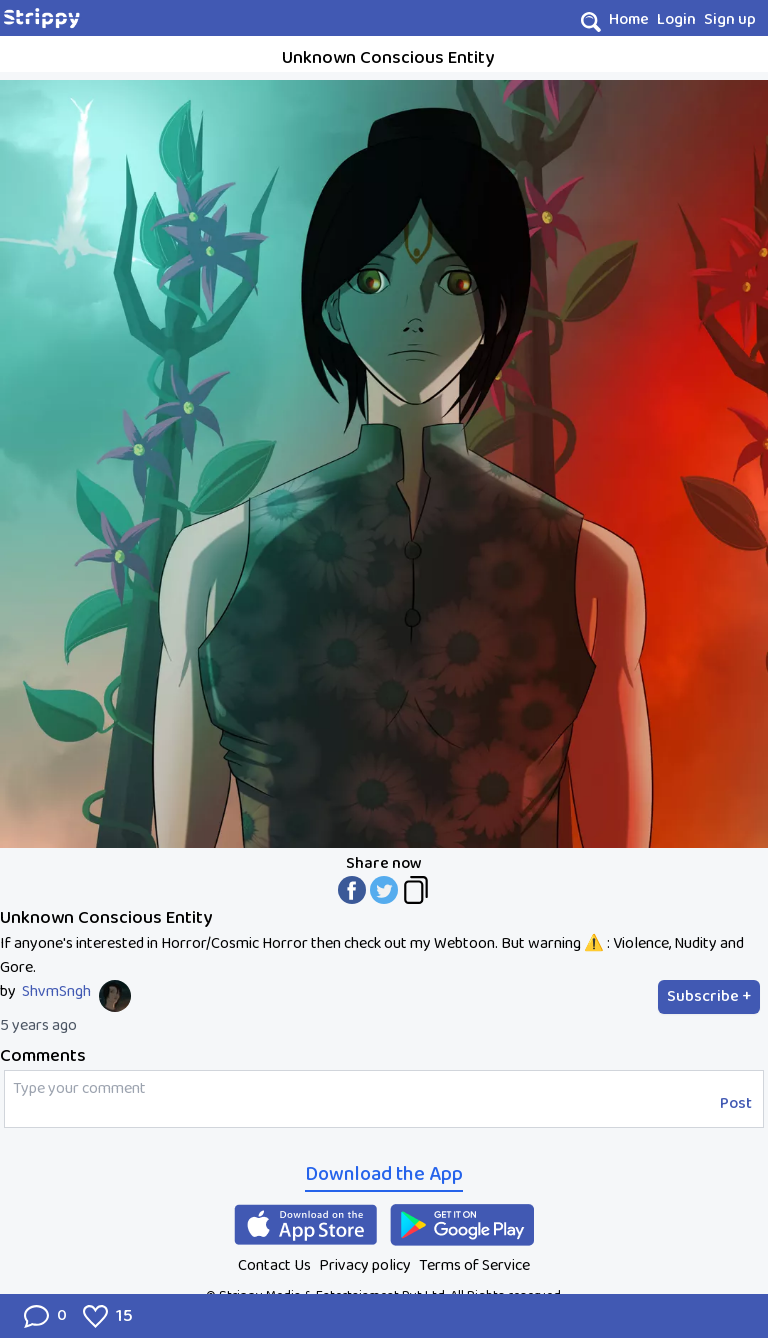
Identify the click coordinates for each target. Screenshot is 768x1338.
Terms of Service (474, 1265)
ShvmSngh (56, 992)
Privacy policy (365, 1265)
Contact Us (274, 1265)
